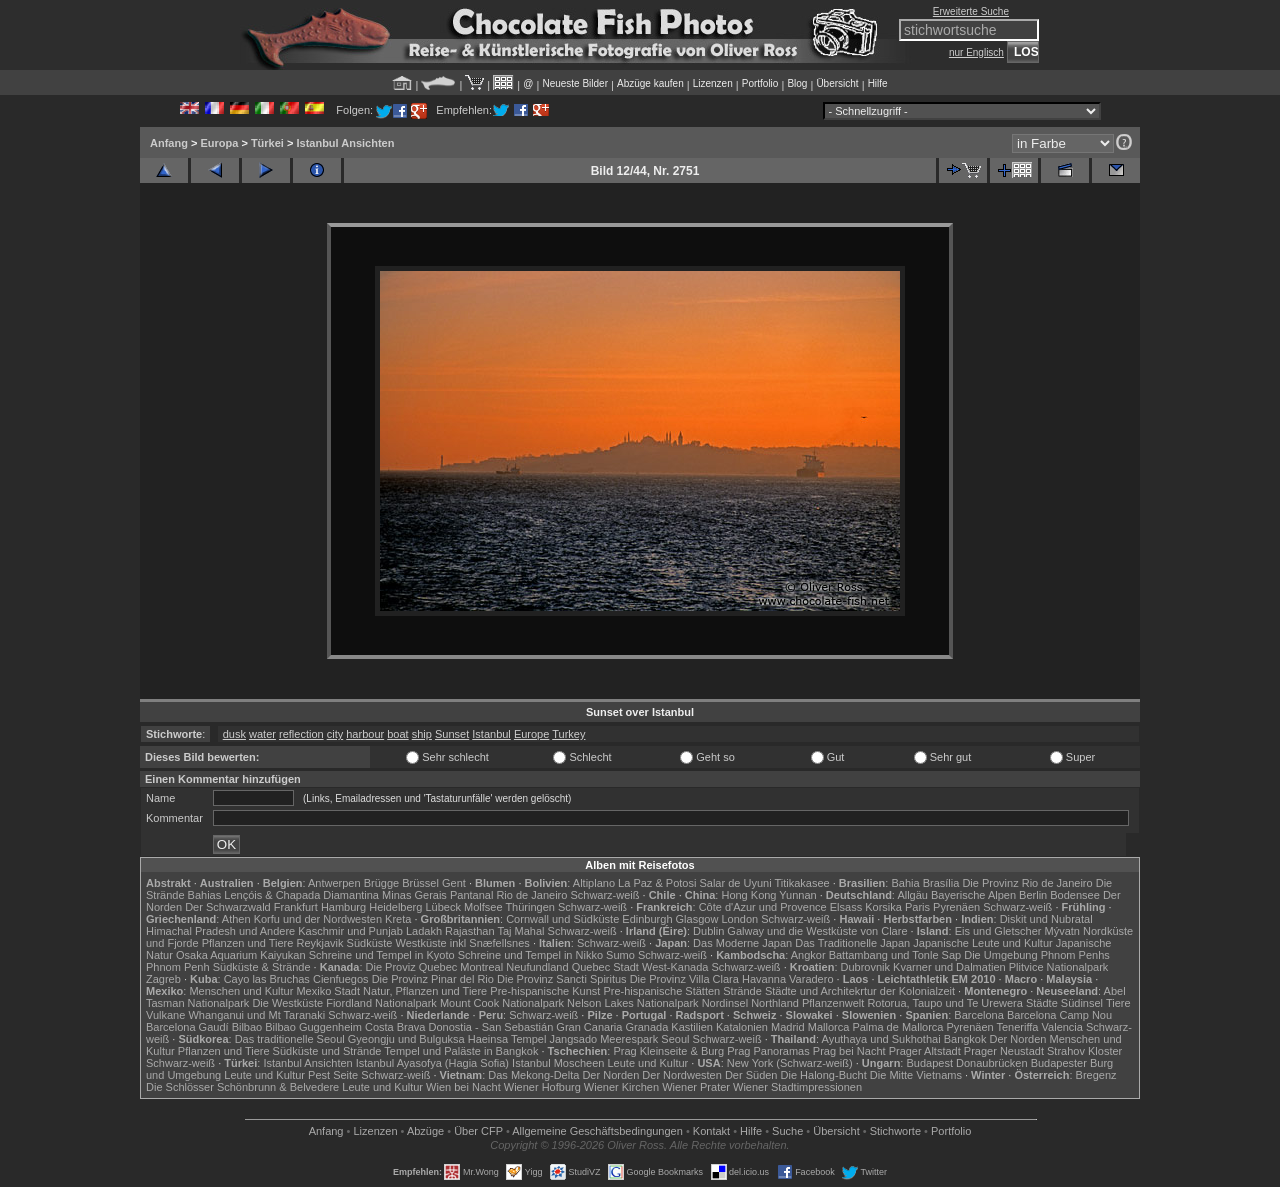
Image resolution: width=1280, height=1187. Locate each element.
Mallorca (829, 1027)
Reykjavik (319, 943)
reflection (301, 734)
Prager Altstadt (925, 1051)
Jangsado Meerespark (603, 1039)
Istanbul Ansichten (345, 143)
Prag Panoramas (768, 1051)
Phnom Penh (178, 967)
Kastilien (692, 1027)
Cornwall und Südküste (562, 919)
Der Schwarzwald (228, 907)
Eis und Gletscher (998, 931)
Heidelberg (395, 907)
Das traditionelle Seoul (290, 1039)
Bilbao (247, 1027)
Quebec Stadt (605, 967)
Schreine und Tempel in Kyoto (382, 955)
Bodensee (1075, 895)
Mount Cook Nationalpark (502, 1003)
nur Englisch (976, 52)
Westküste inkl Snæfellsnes (463, 943)
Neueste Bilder (575, 83)
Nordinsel (725, 1003)
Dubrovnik (866, 967)
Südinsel (1082, 1003)
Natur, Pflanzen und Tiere (425, 991)
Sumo (620, 955)
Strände (742, 991)
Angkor (808, 955)
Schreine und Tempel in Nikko (530, 955)
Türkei (267, 143)
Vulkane (165, 1015)
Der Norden (1018, 1039)
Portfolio (760, 83)
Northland (775, 1003)
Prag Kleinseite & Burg (668, 1051)
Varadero (811, 979)
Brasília (941, 883)
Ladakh (424, 931)
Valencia (1062, 1027)
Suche (787, 1131)
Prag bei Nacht (849, 1051)
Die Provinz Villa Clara (684, 979)
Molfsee (483, 907)
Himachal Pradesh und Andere (220, 931)
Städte (1042, 1003)
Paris (917, 907)
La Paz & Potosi (657, 883)
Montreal (481, 967)
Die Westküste (287, 1003)
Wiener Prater (696, 1087)
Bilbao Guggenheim (313, 1027)
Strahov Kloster (1084, 1051)
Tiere (1118, 1003)
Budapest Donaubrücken (966, 1063)
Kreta (398, 919)
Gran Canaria (589, 1027)
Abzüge (425, 1131)
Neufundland (537, 967)
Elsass (846, 907)
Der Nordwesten (681, 1075)
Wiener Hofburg (542, 1087)
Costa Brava (395, 1027)
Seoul (675, 1039)
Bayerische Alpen (973, 895)
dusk (234, 734)
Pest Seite (333, 1075)
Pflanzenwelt (833, 1003)
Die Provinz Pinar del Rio (433, 979)
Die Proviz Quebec (412, 967)
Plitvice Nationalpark (1059, 967)
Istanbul (491, 734)
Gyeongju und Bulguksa (406, 1039)
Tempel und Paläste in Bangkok (461, 1051)
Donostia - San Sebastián (491, 1027)
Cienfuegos (341, 979)
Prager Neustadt (1004, 1051)
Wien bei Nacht (463, 1087)
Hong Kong (748, 895)
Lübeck (442, 907)
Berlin (1033, 895)
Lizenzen (713, 83)
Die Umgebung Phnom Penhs (1037, 955)
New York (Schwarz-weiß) (790, 1063)
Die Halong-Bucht (824, 1075)
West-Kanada (675, 967)
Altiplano (594, 883)
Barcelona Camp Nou (1059, 1015)
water (262, 734)
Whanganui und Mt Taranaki (256, 1015)
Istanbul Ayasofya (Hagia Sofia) (432, 1063)
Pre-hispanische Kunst (545, 991)
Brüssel (420, 883)
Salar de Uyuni (735, 883)
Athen (236, 919)
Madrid (788, 1027)
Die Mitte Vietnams (916, 1075)
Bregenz (1096, 1075)
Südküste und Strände (327, 1051)
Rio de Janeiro (531, 895)
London (739, 919)
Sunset (452, 734)
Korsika (883, 907)
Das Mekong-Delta (533, 1075)
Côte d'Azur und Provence (763, 907)
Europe (531, 734)
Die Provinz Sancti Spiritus (562, 979)
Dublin (708, 931)
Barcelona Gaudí (187, 1027)
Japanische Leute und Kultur (982, 943)
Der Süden (751, 1075)
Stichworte (895, 1131)
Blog (797, 83)
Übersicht (837, 83)
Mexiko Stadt (328, 991)
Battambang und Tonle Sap (895, 955)
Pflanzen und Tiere (248, 943)
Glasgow (697, 919)
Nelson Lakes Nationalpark (632, 1003)
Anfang (169, 143)
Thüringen (530, 907)
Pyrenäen (956, 907)
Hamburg (343, 907)
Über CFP (478, 1131)
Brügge (381, 883)
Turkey (568, 734)
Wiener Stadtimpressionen (797, 1087)
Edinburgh (647, 919)
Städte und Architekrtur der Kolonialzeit (860, 991)
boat (397, 734)
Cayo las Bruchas (267, 979)
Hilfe (878, 83)
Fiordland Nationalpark (381, 1003)
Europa (219, 143)
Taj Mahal (520, 931)
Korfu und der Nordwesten (318, 919)
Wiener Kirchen (621, 1087)
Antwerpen (334, 883)
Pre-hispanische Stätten (661, 991)
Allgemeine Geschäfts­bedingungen (597, 1131)
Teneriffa (1017, 1027)
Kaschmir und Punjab (350, 931)
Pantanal (471, 895)
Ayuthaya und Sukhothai (881, 1039)
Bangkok (965, 1039)
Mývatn (1062, 931)
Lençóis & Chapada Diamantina (301, 895)
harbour (365, 734)
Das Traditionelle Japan (852, 943)
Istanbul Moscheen (558, 1063)
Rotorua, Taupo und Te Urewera (945, 1003)
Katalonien (742, 1027)
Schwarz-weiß (604, 895)
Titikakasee (801, 883)
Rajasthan (470, 931)
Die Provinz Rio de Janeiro (1027, 883)
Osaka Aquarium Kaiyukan (241, 955)
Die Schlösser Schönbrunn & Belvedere (242, 1087)
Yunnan (797, 895)
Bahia (905, 883)
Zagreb (163, 979)
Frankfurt (296, 907)
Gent (454, 883)
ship (422, 734)
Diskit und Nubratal (1046, 919)
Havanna (764, 979)
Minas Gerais (414, 895)
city (335, 734)
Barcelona (979, 1015)
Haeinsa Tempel (507, 1039)
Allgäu (912, 895)
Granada (646, 1027)
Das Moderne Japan (742, 943)
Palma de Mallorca (897, 1027)
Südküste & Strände (262, 967)
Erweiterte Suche (971, 11)
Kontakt (711, 1131)
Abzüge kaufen (650, 83)
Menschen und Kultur (241, 991)
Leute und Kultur (648, 1063)
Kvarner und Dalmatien (949, 967)
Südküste (370, 943)
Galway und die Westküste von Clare (817, 931)
